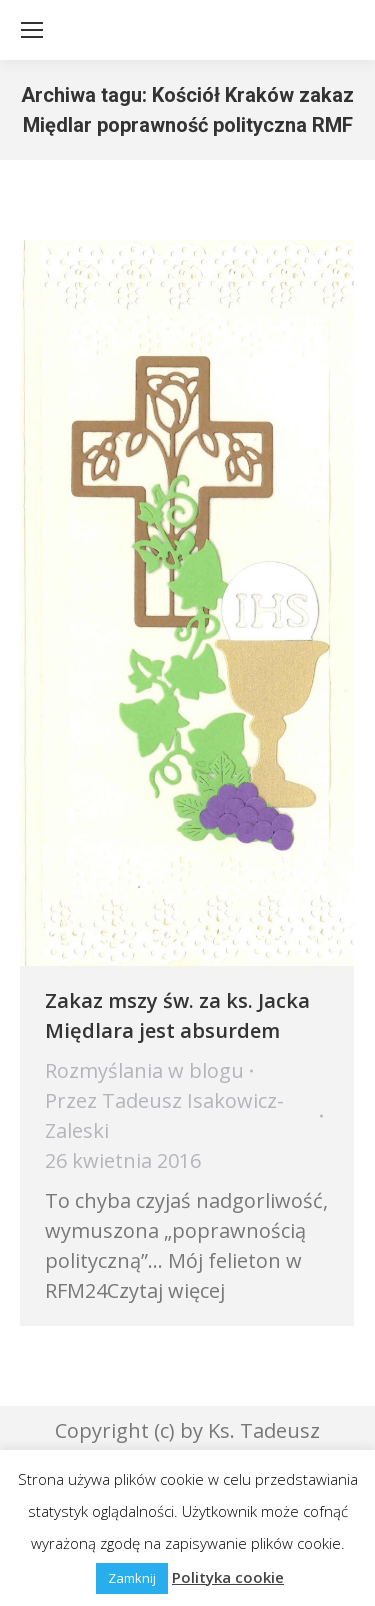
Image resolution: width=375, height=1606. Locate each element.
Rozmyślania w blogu (144, 1070)
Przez (164, 1115)
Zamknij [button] (132, 1578)
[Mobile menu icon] (32, 30)
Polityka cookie (228, 1577)
